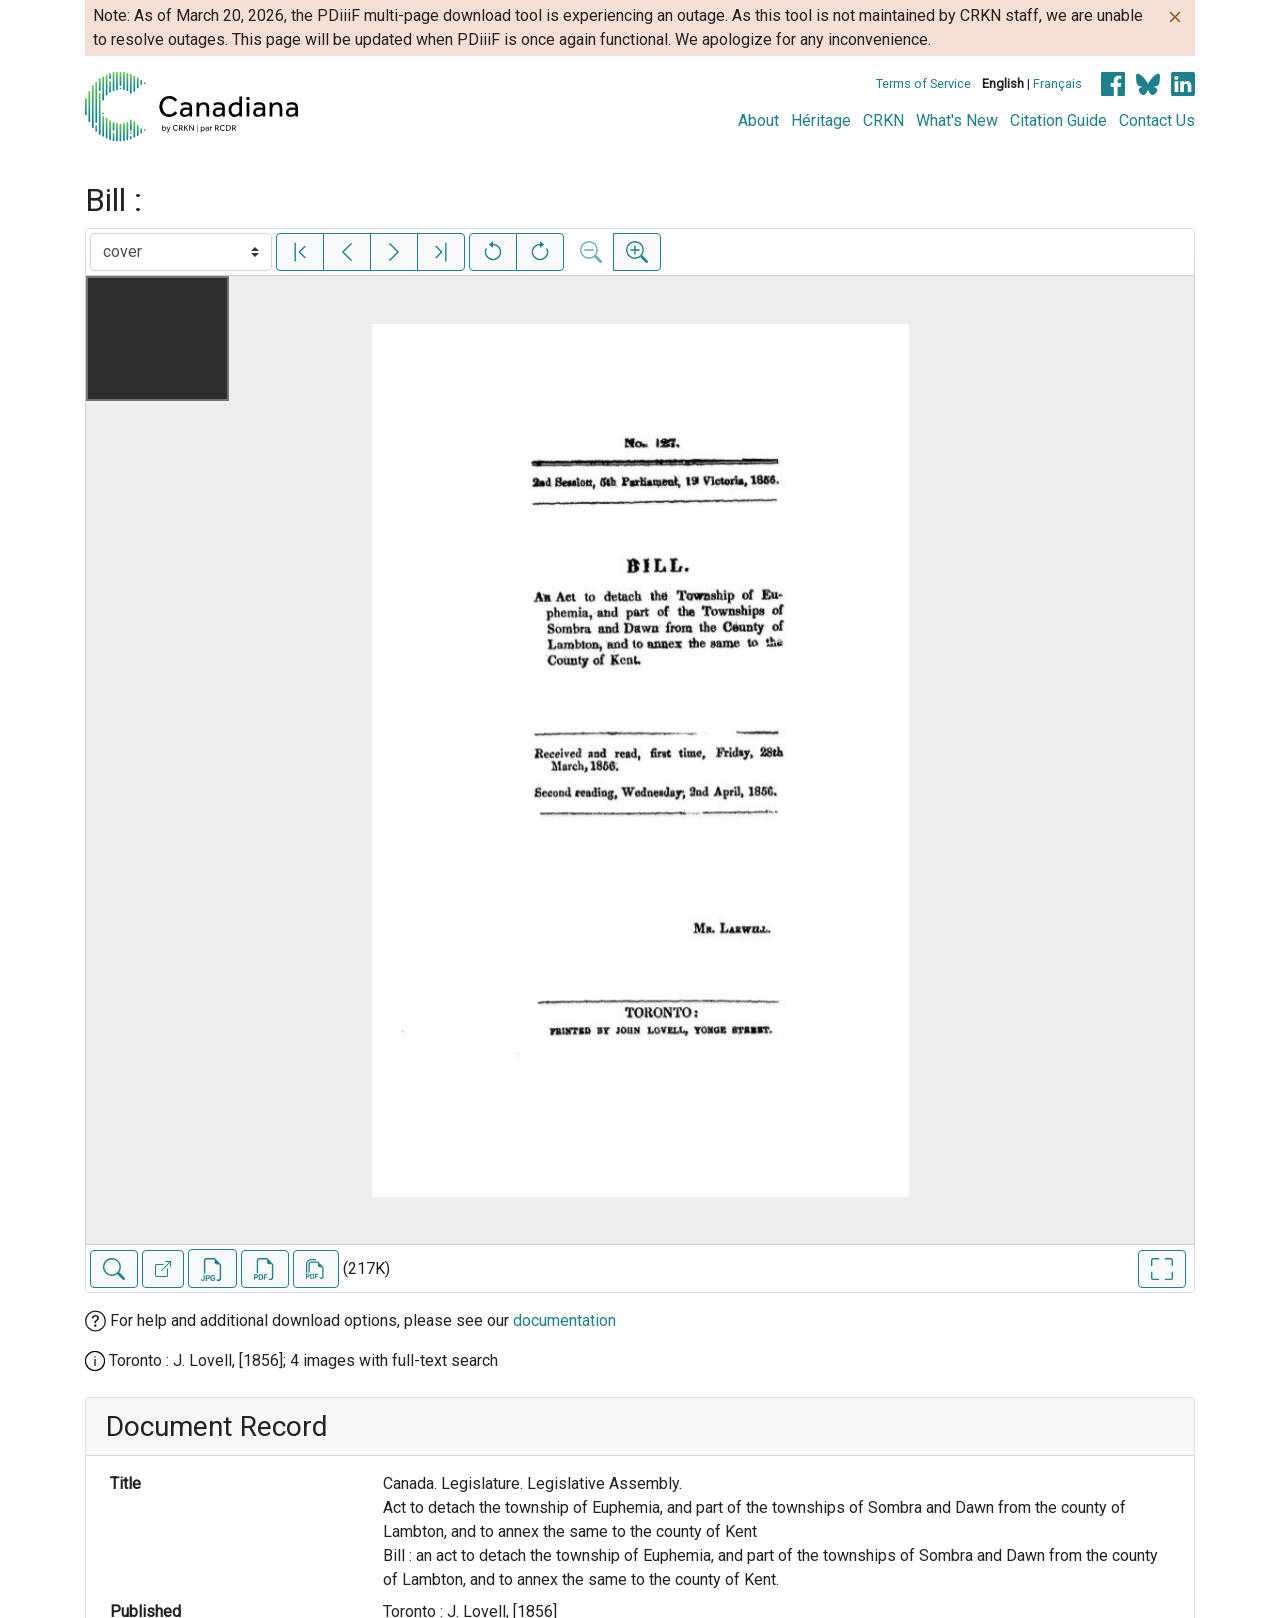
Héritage (821, 120)
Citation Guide (1058, 120)
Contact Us (1157, 120)
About (758, 120)
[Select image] (181, 252)
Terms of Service (923, 83)
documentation (564, 1320)
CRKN (883, 120)
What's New (957, 120)
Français (1057, 83)
